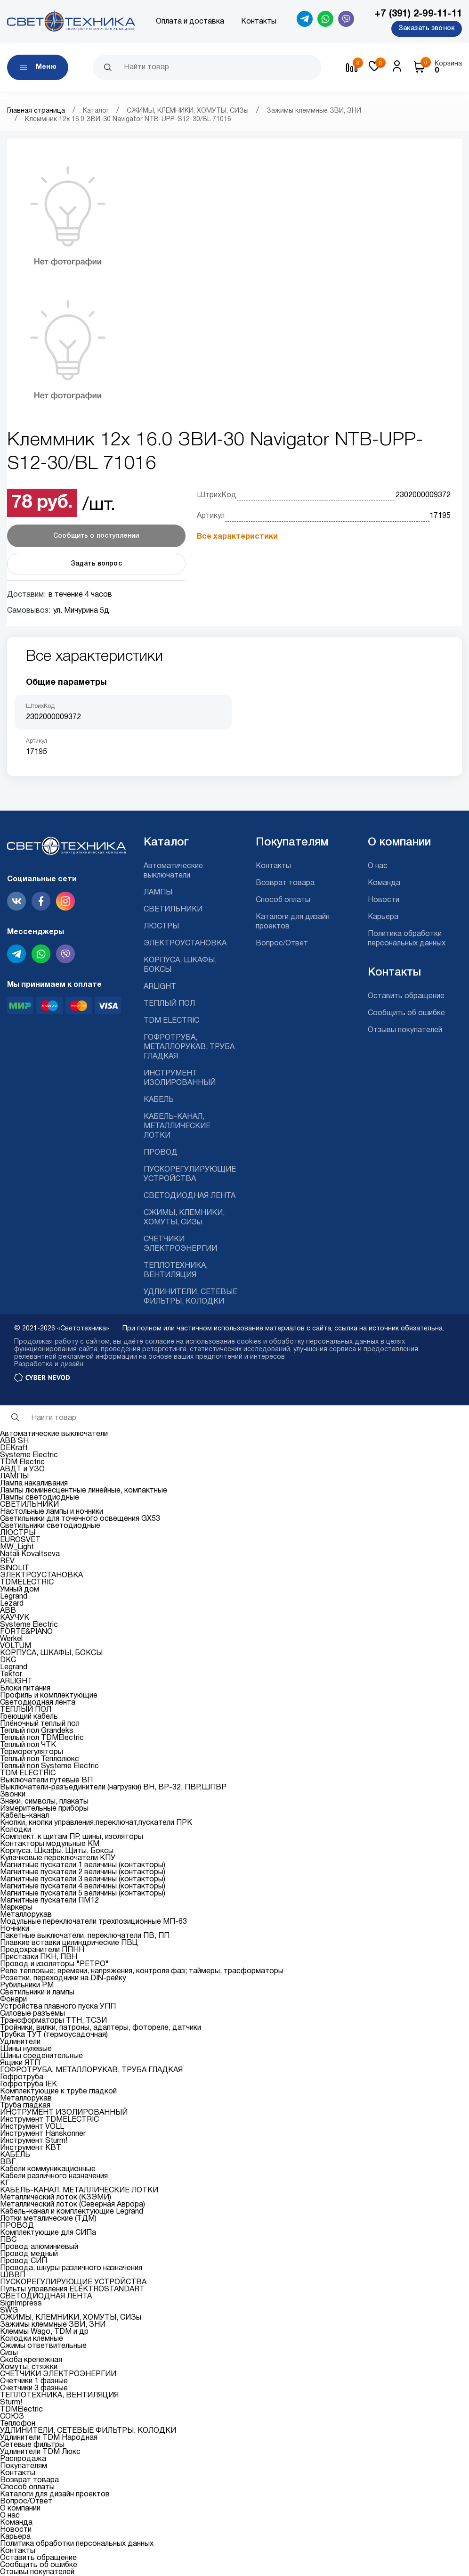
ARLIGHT (160, 987)
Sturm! (11, 2402)
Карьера (383, 917)
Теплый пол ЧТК (28, 1745)
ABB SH (14, 1441)
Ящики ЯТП (20, 2063)
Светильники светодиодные (50, 1526)
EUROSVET (20, 1540)
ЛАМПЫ (158, 892)
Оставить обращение (406, 996)
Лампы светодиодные (39, 1497)
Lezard (12, 1603)
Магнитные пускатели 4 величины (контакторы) (82, 1886)
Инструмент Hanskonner (43, 2134)
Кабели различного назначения (54, 2176)
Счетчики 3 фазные (34, 2388)
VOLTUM (15, 1646)
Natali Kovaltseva (30, 1554)
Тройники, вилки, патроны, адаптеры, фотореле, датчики (100, 2028)
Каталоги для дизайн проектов (55, 2494)
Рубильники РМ (27, 1985)
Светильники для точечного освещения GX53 (80, 1519)
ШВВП (12, 2275)
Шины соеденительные (41, 2056)
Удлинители (20, 2042)
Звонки (12, 1794)
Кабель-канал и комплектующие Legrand (71, 2211)
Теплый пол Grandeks (36, 1731)
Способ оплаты (283, 900)
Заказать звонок (426, 28)
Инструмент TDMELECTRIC (49, 2120)
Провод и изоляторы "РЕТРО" (54, 1964)
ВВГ (8, 2162)
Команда (384, 883)
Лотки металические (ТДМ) (48, 2218)
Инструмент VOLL (32, 2127)
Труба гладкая (25, 2105)
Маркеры (16, 1907)
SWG (9, 2310)
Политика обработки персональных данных (77, 2544)
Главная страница (36, 111)
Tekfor (11, 1674)
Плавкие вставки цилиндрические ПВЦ (69, 1943)
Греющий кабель (29, 1717)
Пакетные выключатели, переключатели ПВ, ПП (85, 1936)
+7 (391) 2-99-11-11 (418, 14)
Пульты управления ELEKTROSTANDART (72, 2289)
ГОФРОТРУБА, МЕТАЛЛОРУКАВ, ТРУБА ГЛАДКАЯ (189, 1047)
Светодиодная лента (37, 1702)
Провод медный (29, 2254)
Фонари (13, 1999)
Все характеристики (237, 536)
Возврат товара (285, 883)
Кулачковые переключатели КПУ (57, 1858)
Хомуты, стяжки (28, 2367)
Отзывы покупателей (405, 1030)
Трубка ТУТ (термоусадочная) (54, 2035)
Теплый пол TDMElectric (42, 1738)
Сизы (9, 2353)
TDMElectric (21, 2409)
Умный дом (19, 1589)
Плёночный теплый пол (40, 1724)
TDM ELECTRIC (171, 1020)
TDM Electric (22, 1462)
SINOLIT (14, 1568)
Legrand (13, 1596)
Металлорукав (26, 1914)
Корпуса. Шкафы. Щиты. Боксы (56, 1851)
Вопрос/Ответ (282, 943)
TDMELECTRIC (27, 1582)
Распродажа (23, 2459)
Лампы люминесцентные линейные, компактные (83, 1490)
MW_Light (17, 1547)
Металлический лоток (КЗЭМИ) (55, 2197)
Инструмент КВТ (30, 2148)
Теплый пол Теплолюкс (39, 1759)
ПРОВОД (161, 1152)
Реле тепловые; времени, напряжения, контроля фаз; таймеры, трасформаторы (141, 1971)
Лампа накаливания (34, 1483)
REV (7, 1561)
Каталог (96, 111)
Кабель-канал (24, 1816)
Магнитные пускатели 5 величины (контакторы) (82, 1893)
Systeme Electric (29, 1455)
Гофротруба (21, 2077)
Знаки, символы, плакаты (44, 1801)
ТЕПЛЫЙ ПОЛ (169, 1004)
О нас (378, 866)
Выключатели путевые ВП (46, 1780)
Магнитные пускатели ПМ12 (49, 1900)
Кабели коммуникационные (48, 2169)
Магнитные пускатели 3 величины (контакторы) (82, 1879)
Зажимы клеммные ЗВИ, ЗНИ (314, 111)
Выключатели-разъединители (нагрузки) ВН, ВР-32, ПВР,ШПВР (113, 1787)
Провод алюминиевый (39, 2247)
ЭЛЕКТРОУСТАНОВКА (185, 943)
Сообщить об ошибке (406, 1013)
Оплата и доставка (190, 21)
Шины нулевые (26, 2049)
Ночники (14, 1929)
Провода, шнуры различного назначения (71, 2268)
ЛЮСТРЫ (161, 926)
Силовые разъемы (32, 2013)
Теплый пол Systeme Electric (49, 1766)
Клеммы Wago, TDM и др (44, 2332)
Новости (383, 900)
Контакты (258, 21)
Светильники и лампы (37, 1992)
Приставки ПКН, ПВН (38, 1957)
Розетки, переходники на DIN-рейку (63, 1978)
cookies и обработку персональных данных (308, 1342)
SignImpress (21, 2303)
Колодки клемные (31, 2339)
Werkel (11, 1639)
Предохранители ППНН (42, 1950)
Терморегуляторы (31, 1752)
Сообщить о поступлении (96, 536)
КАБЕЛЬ (159, 1100)
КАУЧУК (14, 1618)
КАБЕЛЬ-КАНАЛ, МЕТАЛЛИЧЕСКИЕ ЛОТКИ (177, 1126)
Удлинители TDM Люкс (40, 2452)
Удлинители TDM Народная (48, 2438)
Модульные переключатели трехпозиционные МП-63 (93, 1922)
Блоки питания (25, 1688)
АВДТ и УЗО (22, 1469)
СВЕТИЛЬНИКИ (173, 909)
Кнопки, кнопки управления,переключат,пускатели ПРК (96, 1823)
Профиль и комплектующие (48, 1695)
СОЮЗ (12, 2416)
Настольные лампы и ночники (51, 1512)
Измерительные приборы (44, 1808)
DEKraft (14, 1448)
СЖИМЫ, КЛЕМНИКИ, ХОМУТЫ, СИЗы (188, 111)
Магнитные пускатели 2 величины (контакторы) (82, 1872)
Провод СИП (23, 2261)
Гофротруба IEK (28, 2084)
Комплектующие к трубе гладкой (58, 2091)
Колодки (15, 1830)
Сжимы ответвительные (43, 2346)
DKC (8, 1660)
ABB (8, 1611)
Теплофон (17, 2423)
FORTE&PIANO (26, 1632)
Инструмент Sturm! (33, 2141)
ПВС (8, 2240)
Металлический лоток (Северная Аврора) (72, 2204)
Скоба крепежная (31, 2360)
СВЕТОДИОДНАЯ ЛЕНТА (189, 1196)
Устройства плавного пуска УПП (58, 2006)
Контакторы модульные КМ (49, 1844)
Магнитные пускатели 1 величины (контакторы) (82, 1865)
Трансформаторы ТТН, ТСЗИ (53, 2021)
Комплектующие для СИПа (48, 2233)
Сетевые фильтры (32, 2445)
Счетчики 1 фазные (34, 2381)
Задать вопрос (96, 564)
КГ (4, 2183)
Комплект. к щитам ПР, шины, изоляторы (71, 1837)
